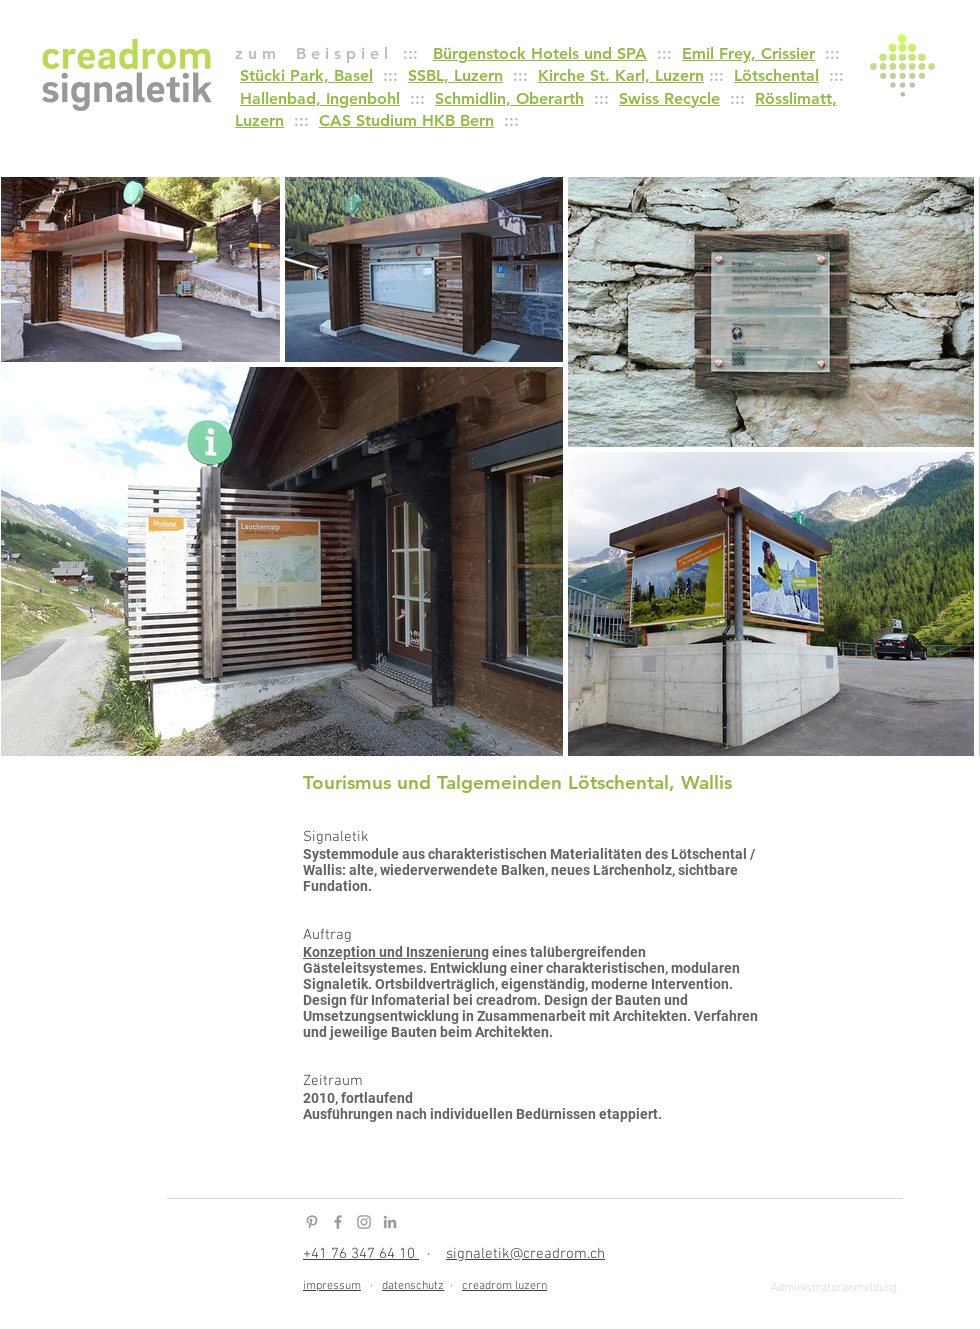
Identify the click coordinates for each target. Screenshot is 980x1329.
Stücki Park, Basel (306, 75)
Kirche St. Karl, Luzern (621, 75)
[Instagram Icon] (364, 1222)
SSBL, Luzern (455, 75)
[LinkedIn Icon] (390, 1222)
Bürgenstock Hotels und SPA (540, 53)
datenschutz (413, 1286)
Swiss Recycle (669, 98)
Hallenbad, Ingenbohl (320, 98)
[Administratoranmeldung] (834, 1289)
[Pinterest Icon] (312, 1222)
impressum (332, 1286)
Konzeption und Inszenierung (396, 952)
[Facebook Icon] (338, 1222)
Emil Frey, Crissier (748, 53)
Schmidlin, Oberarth (509, 98)
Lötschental (776, 75)
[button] (902, 65)
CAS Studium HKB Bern (406, 120)
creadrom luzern (504, 1286)
